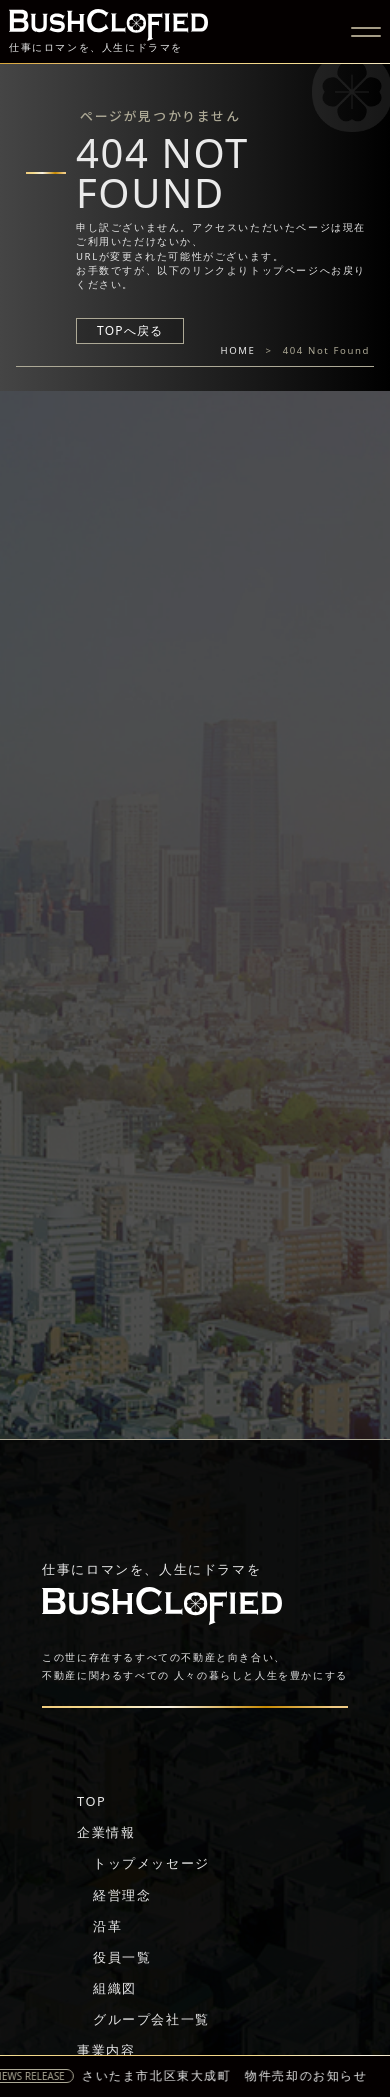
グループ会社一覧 (151, 2019)
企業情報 (106, 1832)
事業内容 (106, 2050)
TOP (91, 1801)
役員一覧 (122, 1957)
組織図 (115, 1988)
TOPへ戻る (130, 330)
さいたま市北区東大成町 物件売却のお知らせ (230, 2076)
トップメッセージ (151, 1863)
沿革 (107, 1926)
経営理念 (122, 1895)
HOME (238, 350)
